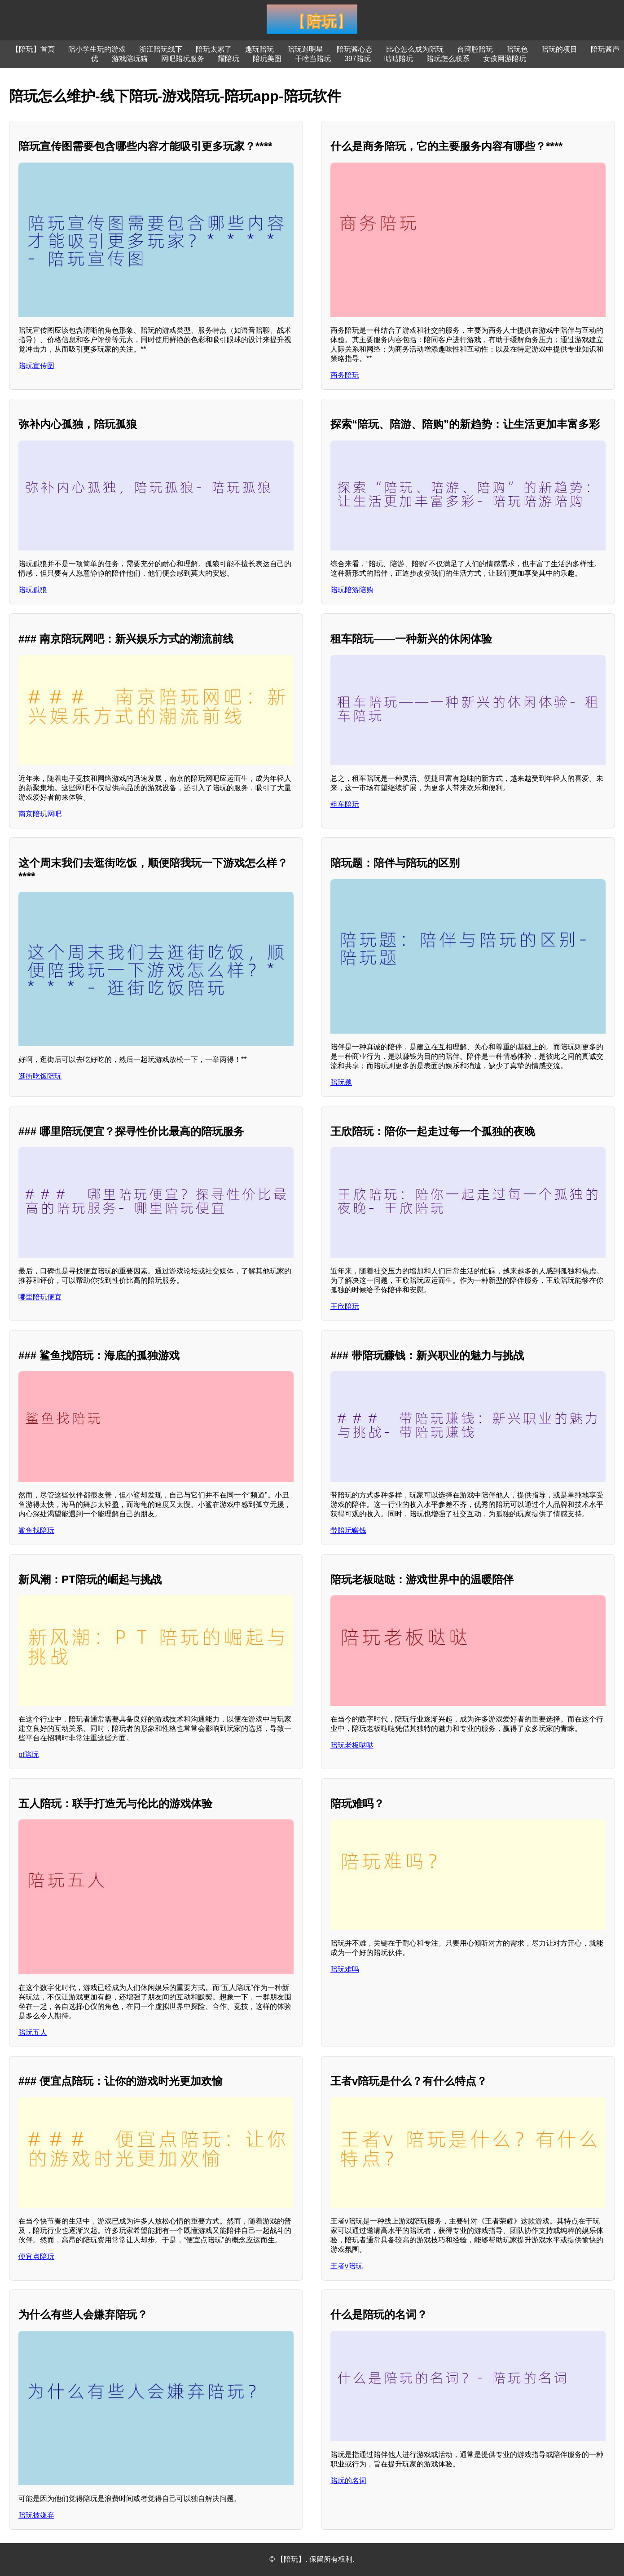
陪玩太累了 (214, 49)
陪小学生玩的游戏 (97, 49)
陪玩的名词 (348, 2480)
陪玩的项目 (559, 49)
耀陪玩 (228, 58)
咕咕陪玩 (398, 58)
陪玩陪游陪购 (352, 590)
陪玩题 (341, 1082)
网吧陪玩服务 (182, 58)
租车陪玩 (344, 804)
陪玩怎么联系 (448, 58)
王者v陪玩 (346, 2266)
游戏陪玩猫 (130, 58)
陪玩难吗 (344, 1969)
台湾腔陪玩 (475, 49)
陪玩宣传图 (36, 366)
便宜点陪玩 (36, 2256)
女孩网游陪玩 (504, 58)
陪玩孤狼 (32, 590)
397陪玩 (357, 58)
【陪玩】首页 (33, 49)
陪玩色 (517, 49)
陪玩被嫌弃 (36, 2515)
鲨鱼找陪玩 (36, 1530)
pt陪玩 (28, 1754)
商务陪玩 (344, 375)
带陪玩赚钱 (348, 1530)
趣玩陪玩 (259, 49)
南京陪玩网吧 (40, 814)
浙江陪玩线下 (160, 49)
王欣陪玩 (344, 1306)
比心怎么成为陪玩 (415, 49)
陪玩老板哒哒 (352, 1745)
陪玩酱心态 (355, 49)
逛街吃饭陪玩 (40, 1076)
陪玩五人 (32, 2032)
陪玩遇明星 (305, 49)
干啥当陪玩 (313, 58)
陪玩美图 (267, 58)
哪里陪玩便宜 (40, 1297)
